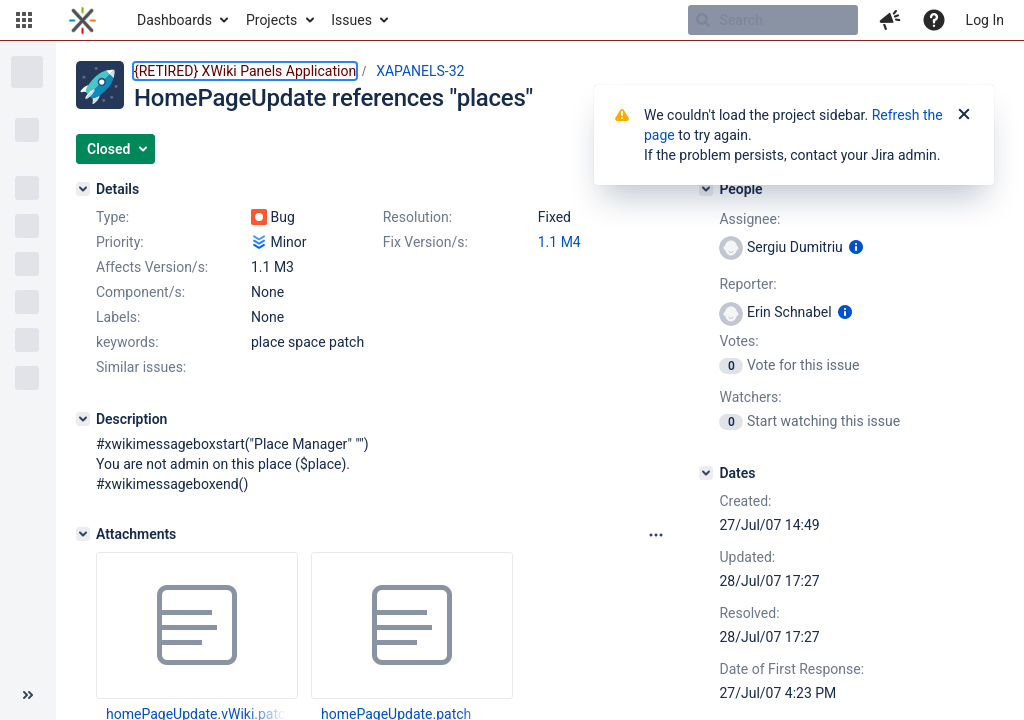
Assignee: (749, 219)
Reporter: (747, 284)
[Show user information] (856, 247)
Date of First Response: (791, 669)
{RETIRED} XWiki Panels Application (245, 71)
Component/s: (140, 292)
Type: (112, 217)
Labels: (118, 317)
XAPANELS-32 (420, 71)
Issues (351, 20)
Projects (271, 20)
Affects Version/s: (152, 267)
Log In (985, 20)
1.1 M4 (559, 242)
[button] (24, 20)
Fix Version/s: (425, 242)
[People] (706, 189)
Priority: (120, 242)
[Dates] (706, 473)
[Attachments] (83, 534)
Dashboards (174, 20)
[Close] (964, 115)
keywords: (127, 342)
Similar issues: (141, 367)
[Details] (83, 189)
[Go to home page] (82, 20)
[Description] (83, 419)
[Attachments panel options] (656, 535)
